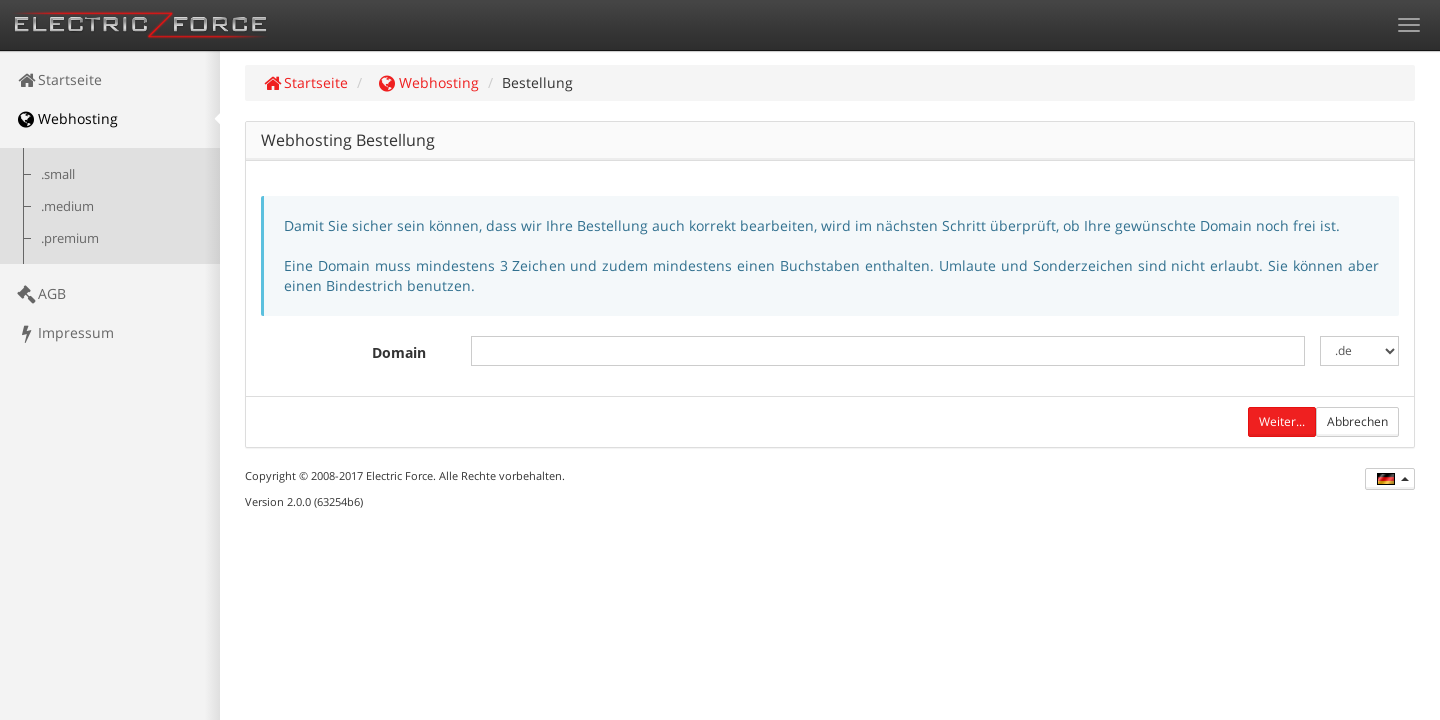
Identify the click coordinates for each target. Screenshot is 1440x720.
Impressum (64, 332)
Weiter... (1282, 421)
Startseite (58, 79)
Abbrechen (1357, 421)
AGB (40, 293)
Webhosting (66, 118)
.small (58, 174)
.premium (70, 238)
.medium (67, 206)
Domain (399, 352)
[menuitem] (110, 79)
